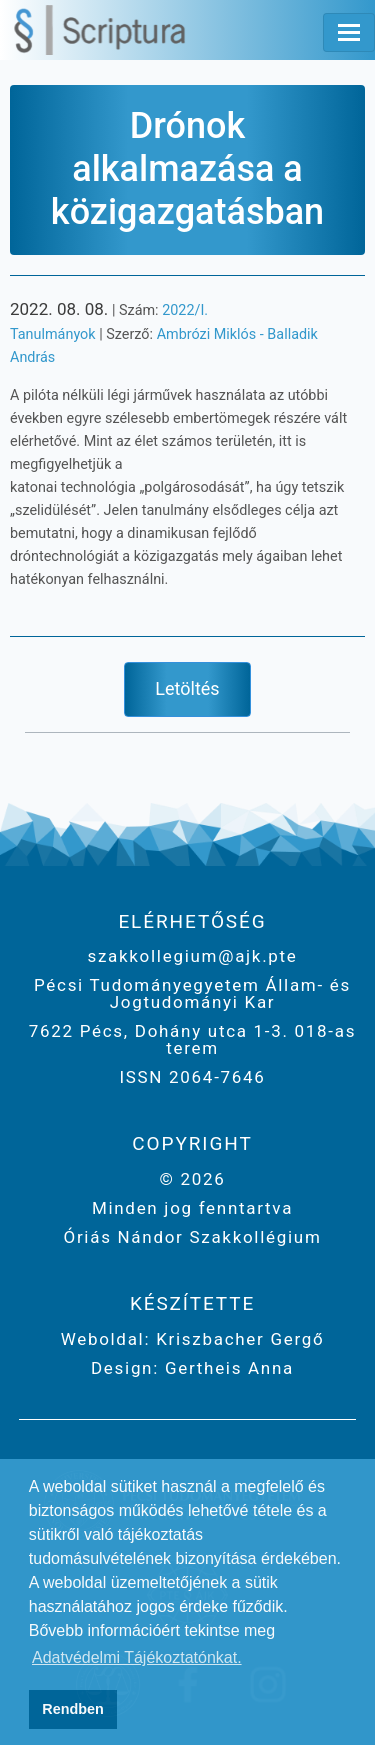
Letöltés (187, 688)
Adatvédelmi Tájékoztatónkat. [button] (137, 1657)
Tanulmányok (53, 334)
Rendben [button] (73, 1709)
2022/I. (185, 310)
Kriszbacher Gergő (237, 1339)
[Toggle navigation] (349, 32)
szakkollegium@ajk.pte (192, 956)
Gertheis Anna (226, 1368)
